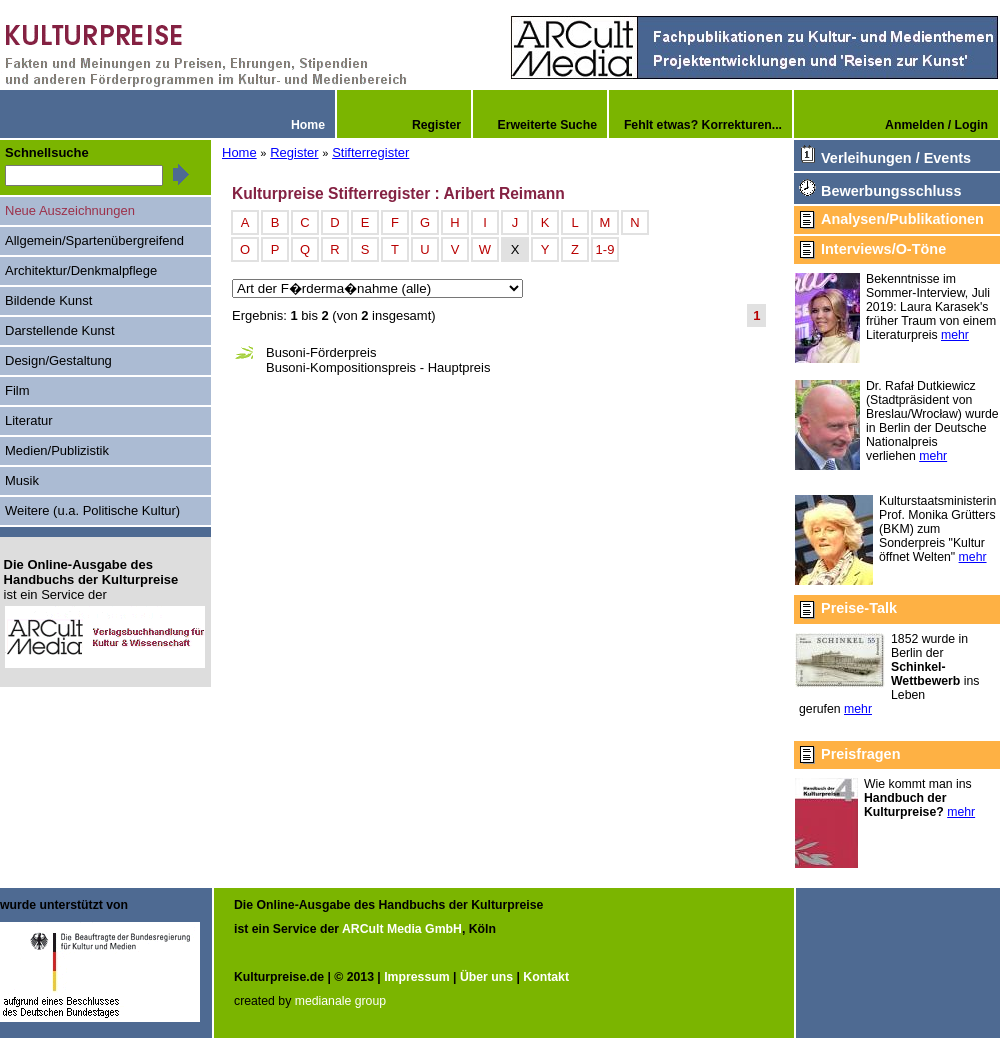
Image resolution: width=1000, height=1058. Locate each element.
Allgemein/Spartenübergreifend (94, 240)
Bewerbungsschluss (891, 191)
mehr (955, 335)
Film (17, 390)
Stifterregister (370, 152)
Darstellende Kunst (60, 330)
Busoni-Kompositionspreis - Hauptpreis (378, 367)
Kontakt (546, 977)
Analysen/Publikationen (902, 219)
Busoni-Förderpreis (321, 352)
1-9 (605, 249)
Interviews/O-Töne (883, 249)
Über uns (486, 977)
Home (239, 152)
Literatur (29, 420)
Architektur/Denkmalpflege (81, 270)
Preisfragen (860, 754)
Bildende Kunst (48, 300)
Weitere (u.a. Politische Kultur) (92, 510)
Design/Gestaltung (58, 360)
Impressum (416, 977)
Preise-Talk (859, 608)
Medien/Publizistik (57, 450)
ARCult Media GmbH (402, 929)
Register (294, 152)
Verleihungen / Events (896, 158)
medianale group (340, 1001)
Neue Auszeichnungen (70, 210)
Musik (22, 480)
